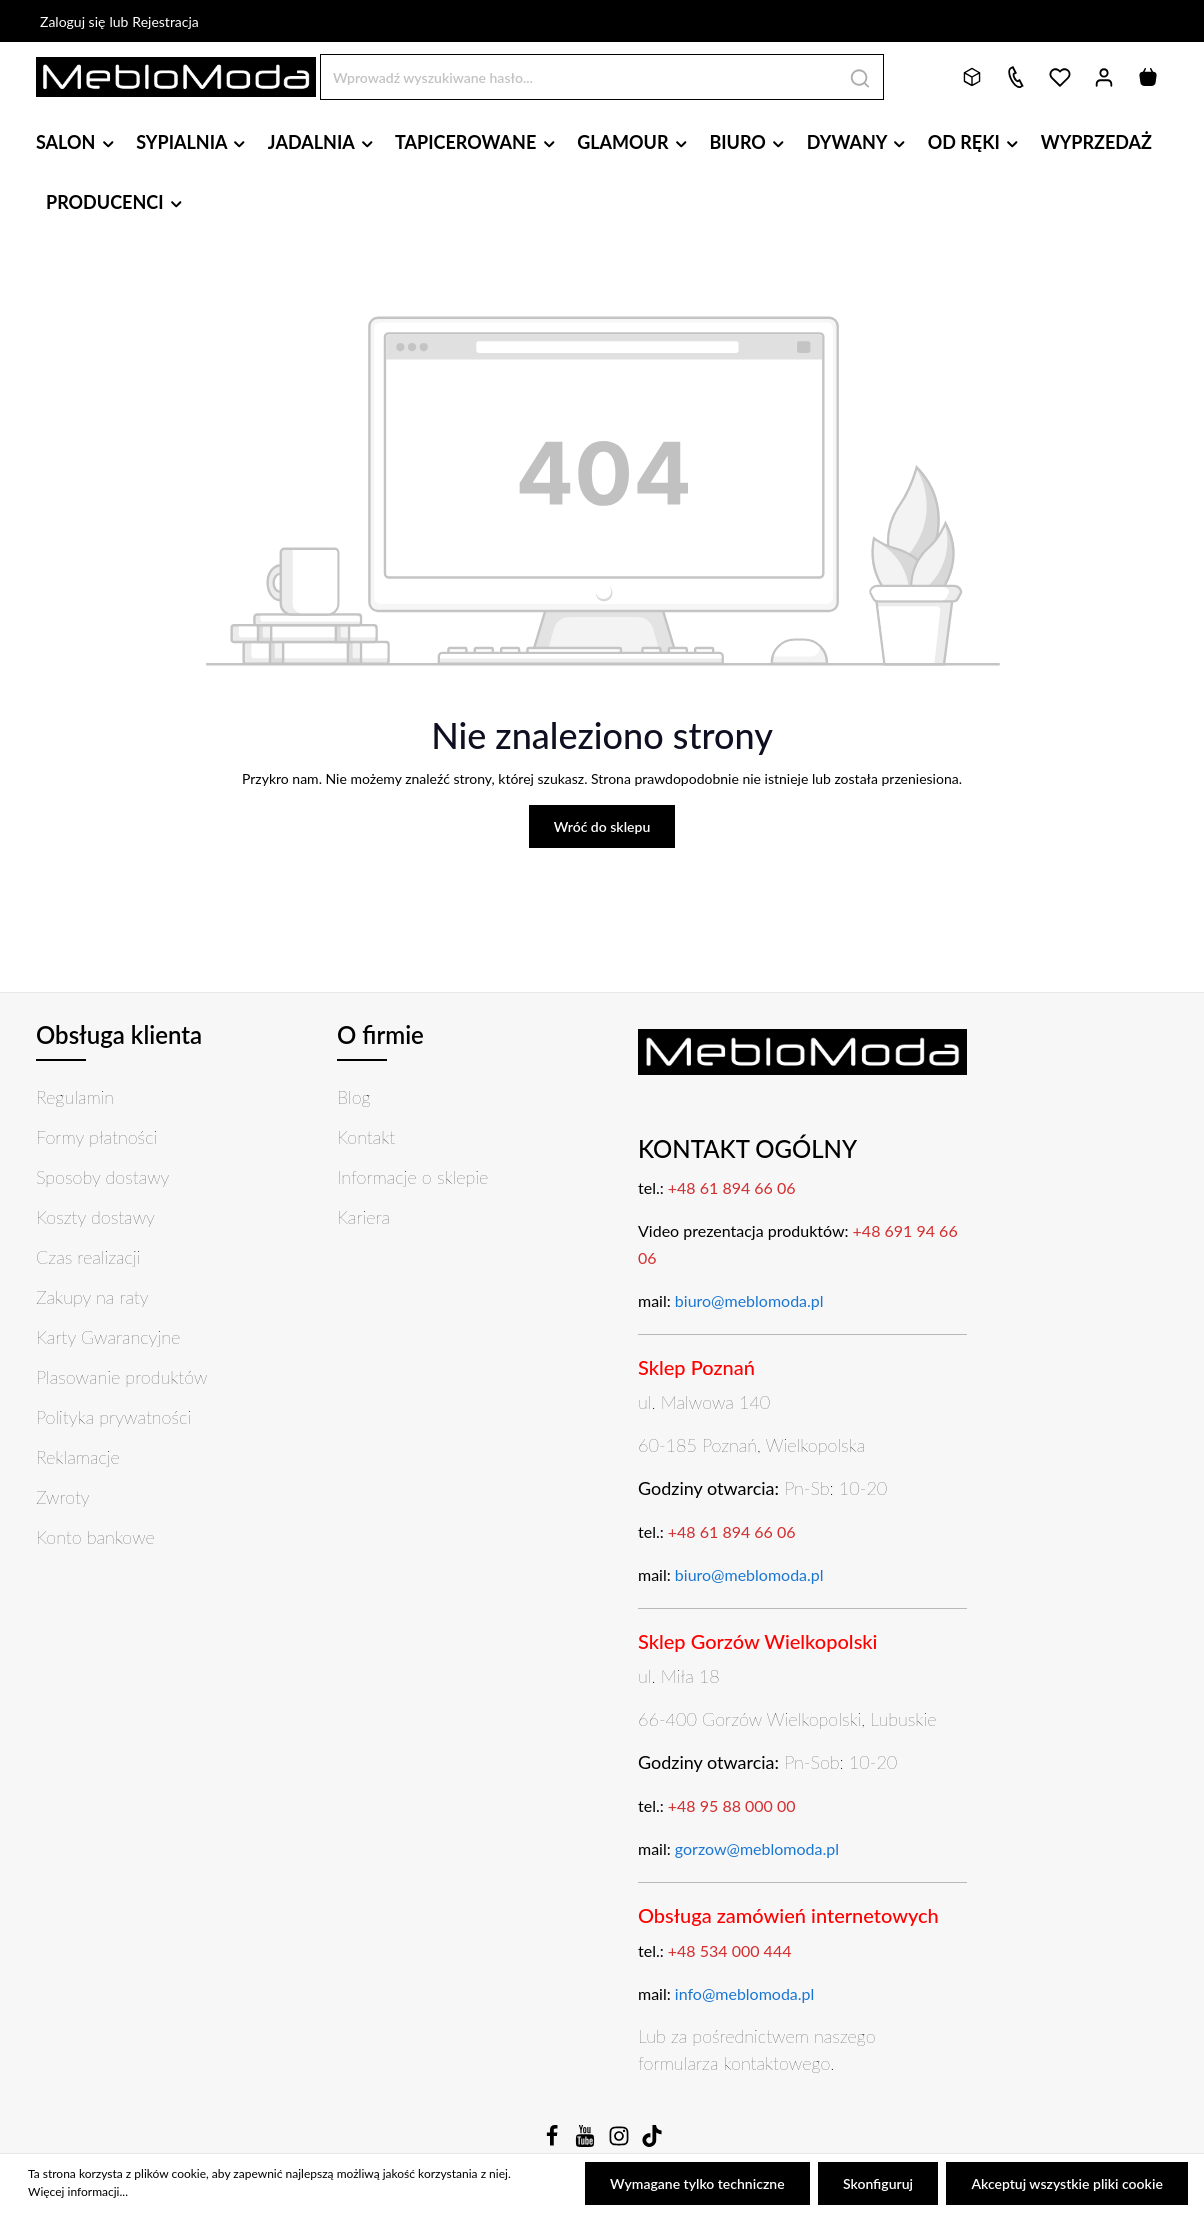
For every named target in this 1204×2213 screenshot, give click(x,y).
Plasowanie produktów (121, 1377)
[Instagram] (621, 2141)
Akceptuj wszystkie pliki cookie (1067, 2183)
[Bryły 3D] (972, 77)
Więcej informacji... (78, 2192)
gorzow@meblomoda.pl (757, 1848)
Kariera (363, 1217)
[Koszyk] (1148, 77)
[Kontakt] (1016, 77)
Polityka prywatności (113, 1417)
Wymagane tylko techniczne (698, 2183)
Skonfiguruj (878, 2183)
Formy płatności (96, 1137)
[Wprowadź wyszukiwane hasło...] (579, 76)
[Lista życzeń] (1060, 77)
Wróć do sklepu (602, 826)
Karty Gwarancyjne (108, 1337)
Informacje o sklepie (412, 1177)
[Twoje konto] (1104, 77)
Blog (354, 1097)
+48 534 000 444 (730, 1950)
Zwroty (63, 1497)
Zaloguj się (72, 21)
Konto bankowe (95, 1537)
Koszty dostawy (95, 1217)
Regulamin (75, 1097)
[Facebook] (554, 2141)
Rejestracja (165, 21)
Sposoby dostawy (102, 1177)
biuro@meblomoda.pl (749, 1300)
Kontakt (366, 1137)
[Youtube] (587, 2141)
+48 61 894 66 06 (732, 1187)
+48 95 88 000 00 (732, 1805)
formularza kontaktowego (734, 2063)
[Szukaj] (860, 76)
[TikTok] (652, 2141)
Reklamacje (78, 1457)
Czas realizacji (88, 1257)
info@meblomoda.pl (745, 1993)
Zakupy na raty (92, 1297)
